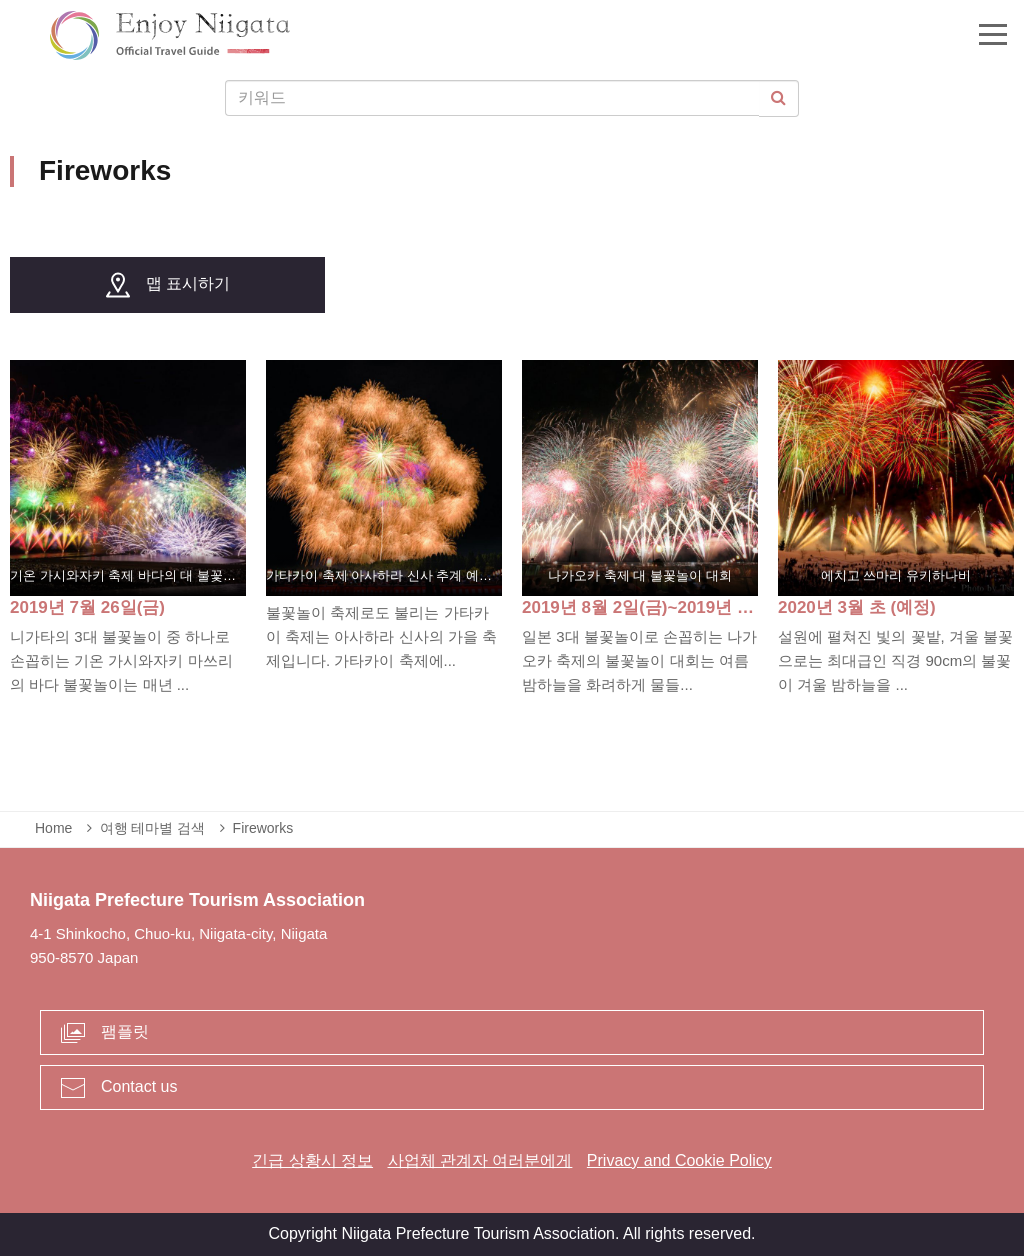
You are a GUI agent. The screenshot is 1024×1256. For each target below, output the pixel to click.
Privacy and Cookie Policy (679, 1160)
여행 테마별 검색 (153, 828)
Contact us (139, 1086)
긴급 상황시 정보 (312, 1160)
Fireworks (263, 828)
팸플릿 (125, 1031)
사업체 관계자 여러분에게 (480, 1160)
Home (53, 828)
